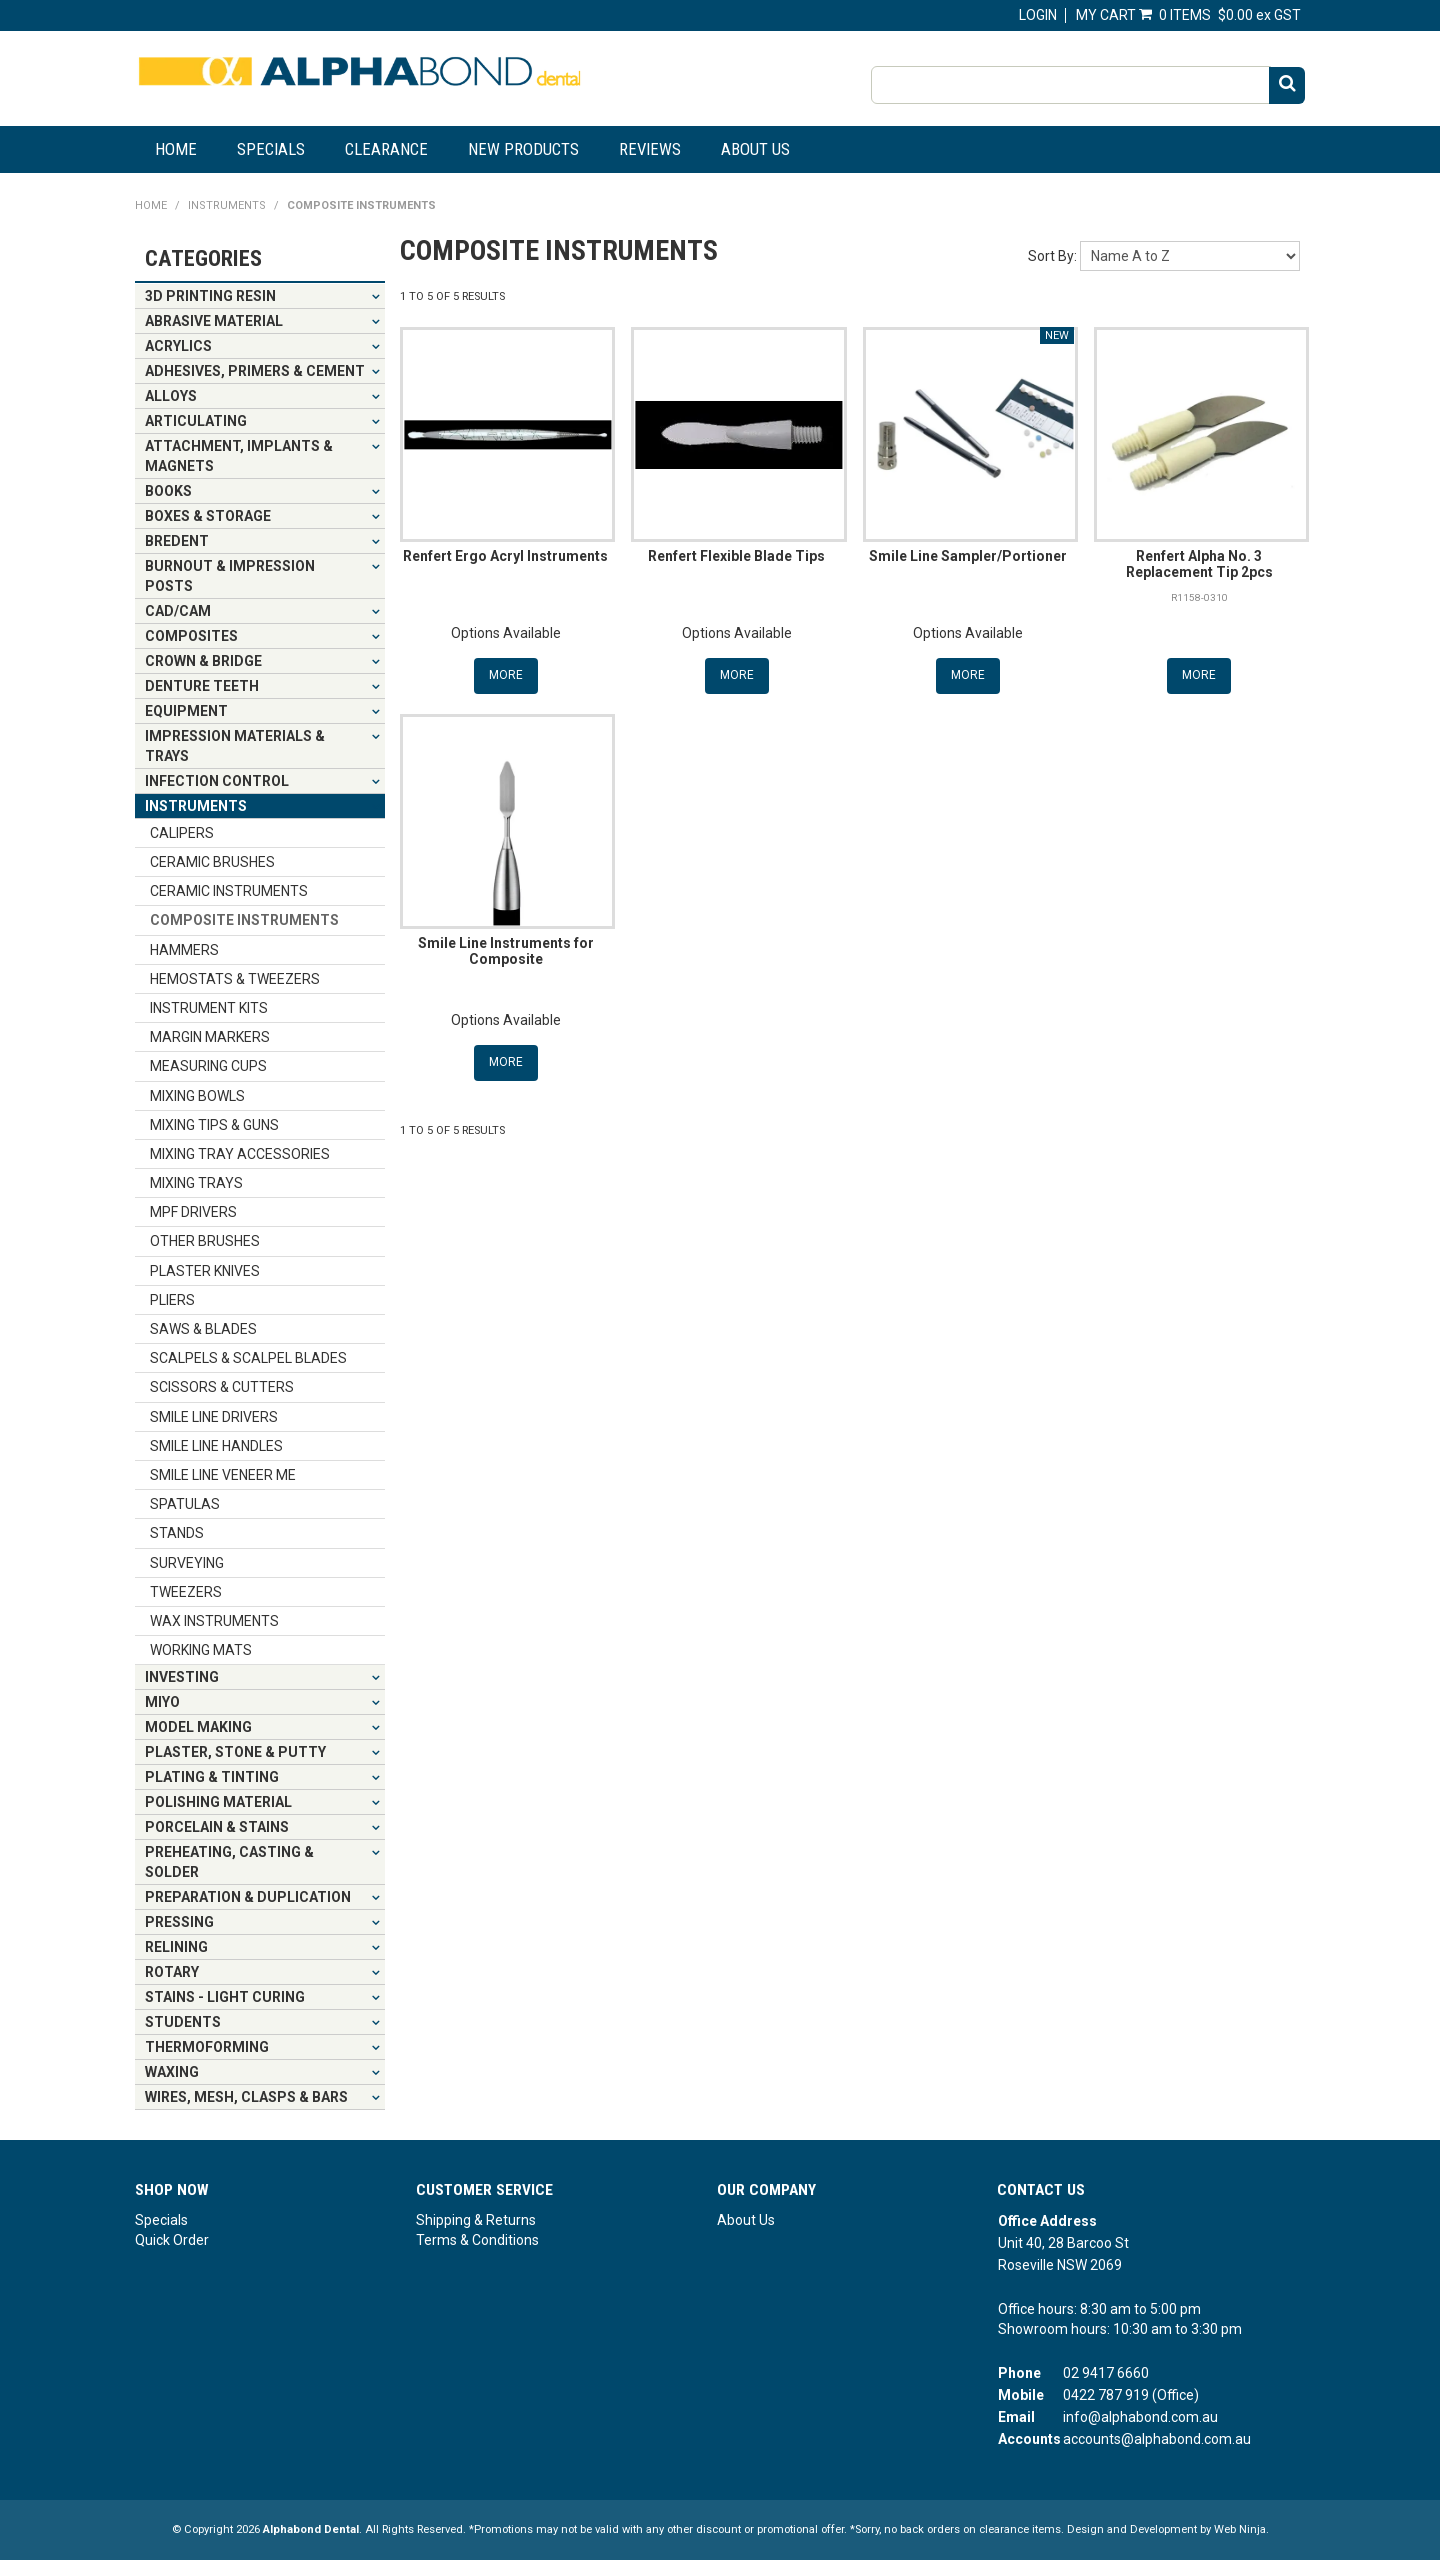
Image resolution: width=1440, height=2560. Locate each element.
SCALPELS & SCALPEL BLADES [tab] (248, 1358)
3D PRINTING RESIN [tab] (210, 296)
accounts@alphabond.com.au (1157, 2439)
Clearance (386, 149)
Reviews (650, 149)
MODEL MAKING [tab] (198, 1727)
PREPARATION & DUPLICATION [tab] (248, 1897)
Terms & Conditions (477, 2240)
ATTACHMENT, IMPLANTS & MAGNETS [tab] (239, 456)
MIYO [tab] (162, 1702)
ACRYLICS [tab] (178, 346)
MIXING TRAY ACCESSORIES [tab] (240, 1154)
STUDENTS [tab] (183, 2022)
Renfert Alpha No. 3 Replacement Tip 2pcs (1199, 563)
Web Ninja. (1241, 2529)
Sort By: (1052, 256)
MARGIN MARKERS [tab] (210, 1037)
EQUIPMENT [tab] (186, 711)
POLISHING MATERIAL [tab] (218, 1802)
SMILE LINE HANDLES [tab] (216, 1446)
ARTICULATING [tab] (196, 421)
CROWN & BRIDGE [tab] (203, 661)
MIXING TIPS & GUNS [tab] (214, 1125)
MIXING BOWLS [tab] (197, 1096)
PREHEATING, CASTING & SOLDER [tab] (229, 1862)
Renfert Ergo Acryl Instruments (505, 556)
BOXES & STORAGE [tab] (208, 516)
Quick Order (172, 2240)
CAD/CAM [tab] (178, 611)
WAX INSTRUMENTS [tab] (214, 1621)
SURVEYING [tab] (187, 1563)
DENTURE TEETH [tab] (202, 686)
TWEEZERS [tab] (186, 1592)
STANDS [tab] (177, 1533)
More (506, 675)
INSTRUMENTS (227, 205)
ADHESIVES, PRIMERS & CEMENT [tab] (255, 371)
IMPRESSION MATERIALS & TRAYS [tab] (235, 746)
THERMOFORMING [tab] (207, 2047)
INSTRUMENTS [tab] (196, 806)
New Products (523, 149)
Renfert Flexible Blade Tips (736, 556)
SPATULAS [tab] (185, 1504)
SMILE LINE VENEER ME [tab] (223, 1475)
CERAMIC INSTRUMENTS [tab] (229, 891)
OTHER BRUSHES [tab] (205, 1241)
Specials (271, 149)
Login (1038, 15)
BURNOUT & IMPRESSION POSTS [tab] (230, 576)
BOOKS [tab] (168, 491)
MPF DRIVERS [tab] (193, 1212)
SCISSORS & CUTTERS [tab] (222, 1387)
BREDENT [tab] (177, 541)
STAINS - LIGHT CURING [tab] (225, 1997)
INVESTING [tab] (182, 1677)
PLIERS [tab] (172, 1300)
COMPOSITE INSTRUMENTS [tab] (244, 920)
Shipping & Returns (476, 2220)
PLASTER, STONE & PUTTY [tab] (235, 1752)
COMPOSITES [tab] (191, 636)
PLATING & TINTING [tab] (212, 1777)
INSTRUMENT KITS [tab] (209, 1008)
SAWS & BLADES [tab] (203, 1329)
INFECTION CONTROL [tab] (217, 781)
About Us (755, 149)
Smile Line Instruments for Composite (506, 950)
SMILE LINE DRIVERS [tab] (214, 1417)
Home (176, 149)
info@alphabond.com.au (1140, 2417)
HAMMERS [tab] (184, 950)
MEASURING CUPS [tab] (208, 1066)
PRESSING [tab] (179, 1922)
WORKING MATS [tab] (201, 1650)
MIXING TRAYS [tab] (196, 1183)
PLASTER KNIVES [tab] (205, 1271)
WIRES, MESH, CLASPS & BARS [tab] (246, 2097)
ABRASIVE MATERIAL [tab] (214, 321)
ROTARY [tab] (172, 1972)
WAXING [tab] (172, 2072)
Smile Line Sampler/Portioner (968, 556)
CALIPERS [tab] (182, 833)
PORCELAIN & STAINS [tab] (217, 1827)
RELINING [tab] (176, 1947)
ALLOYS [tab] (171, 396)
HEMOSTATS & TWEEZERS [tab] (235, 979)
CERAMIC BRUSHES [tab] (212, 862)
